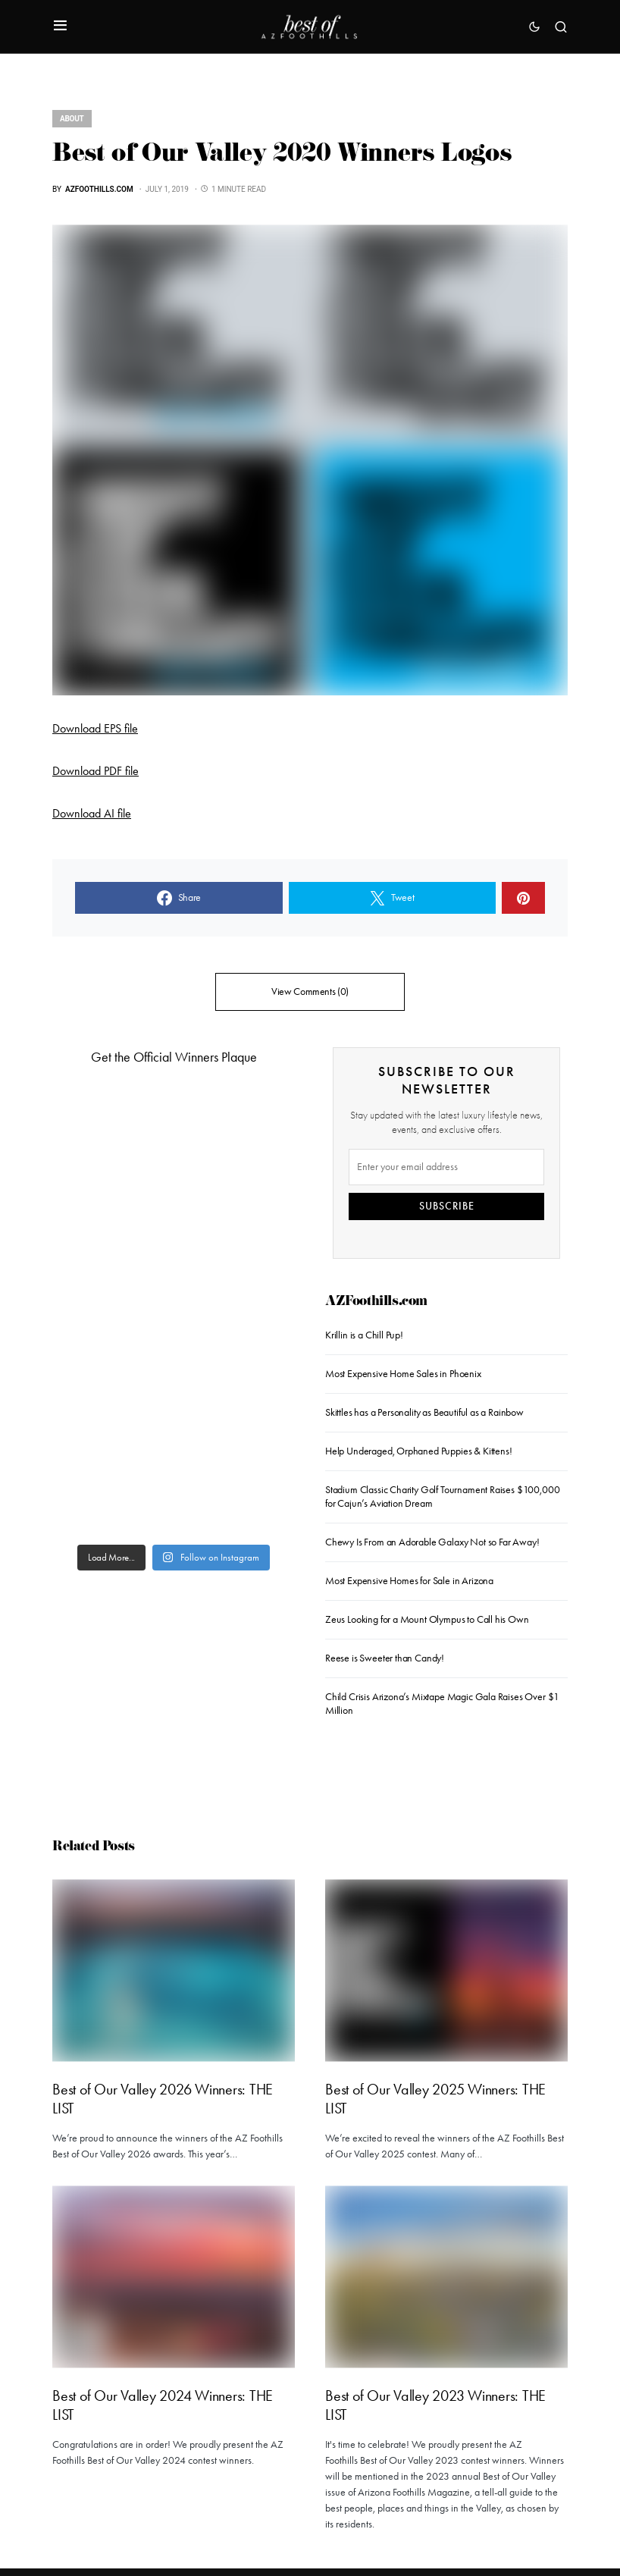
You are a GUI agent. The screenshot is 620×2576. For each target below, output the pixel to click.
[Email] (446, 1167)
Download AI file (91, 813)
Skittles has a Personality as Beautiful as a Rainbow (424, 1412)
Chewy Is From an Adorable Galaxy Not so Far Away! (432, 1542)
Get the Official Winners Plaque (174, 1057)
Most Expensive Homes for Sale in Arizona (409, 1580)
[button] (60, 26)
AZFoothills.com (376, 1302)
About (72, 119)
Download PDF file (95, 771)
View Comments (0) (310, 991)
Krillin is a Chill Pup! (364, 1335)
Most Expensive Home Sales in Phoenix (403, 1373)
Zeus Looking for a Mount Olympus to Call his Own (427, 1619)
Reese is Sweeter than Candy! (384, 1658)
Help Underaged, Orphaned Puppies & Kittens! (418, 1451)
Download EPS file (95, 728)
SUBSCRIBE (446, 1206)
